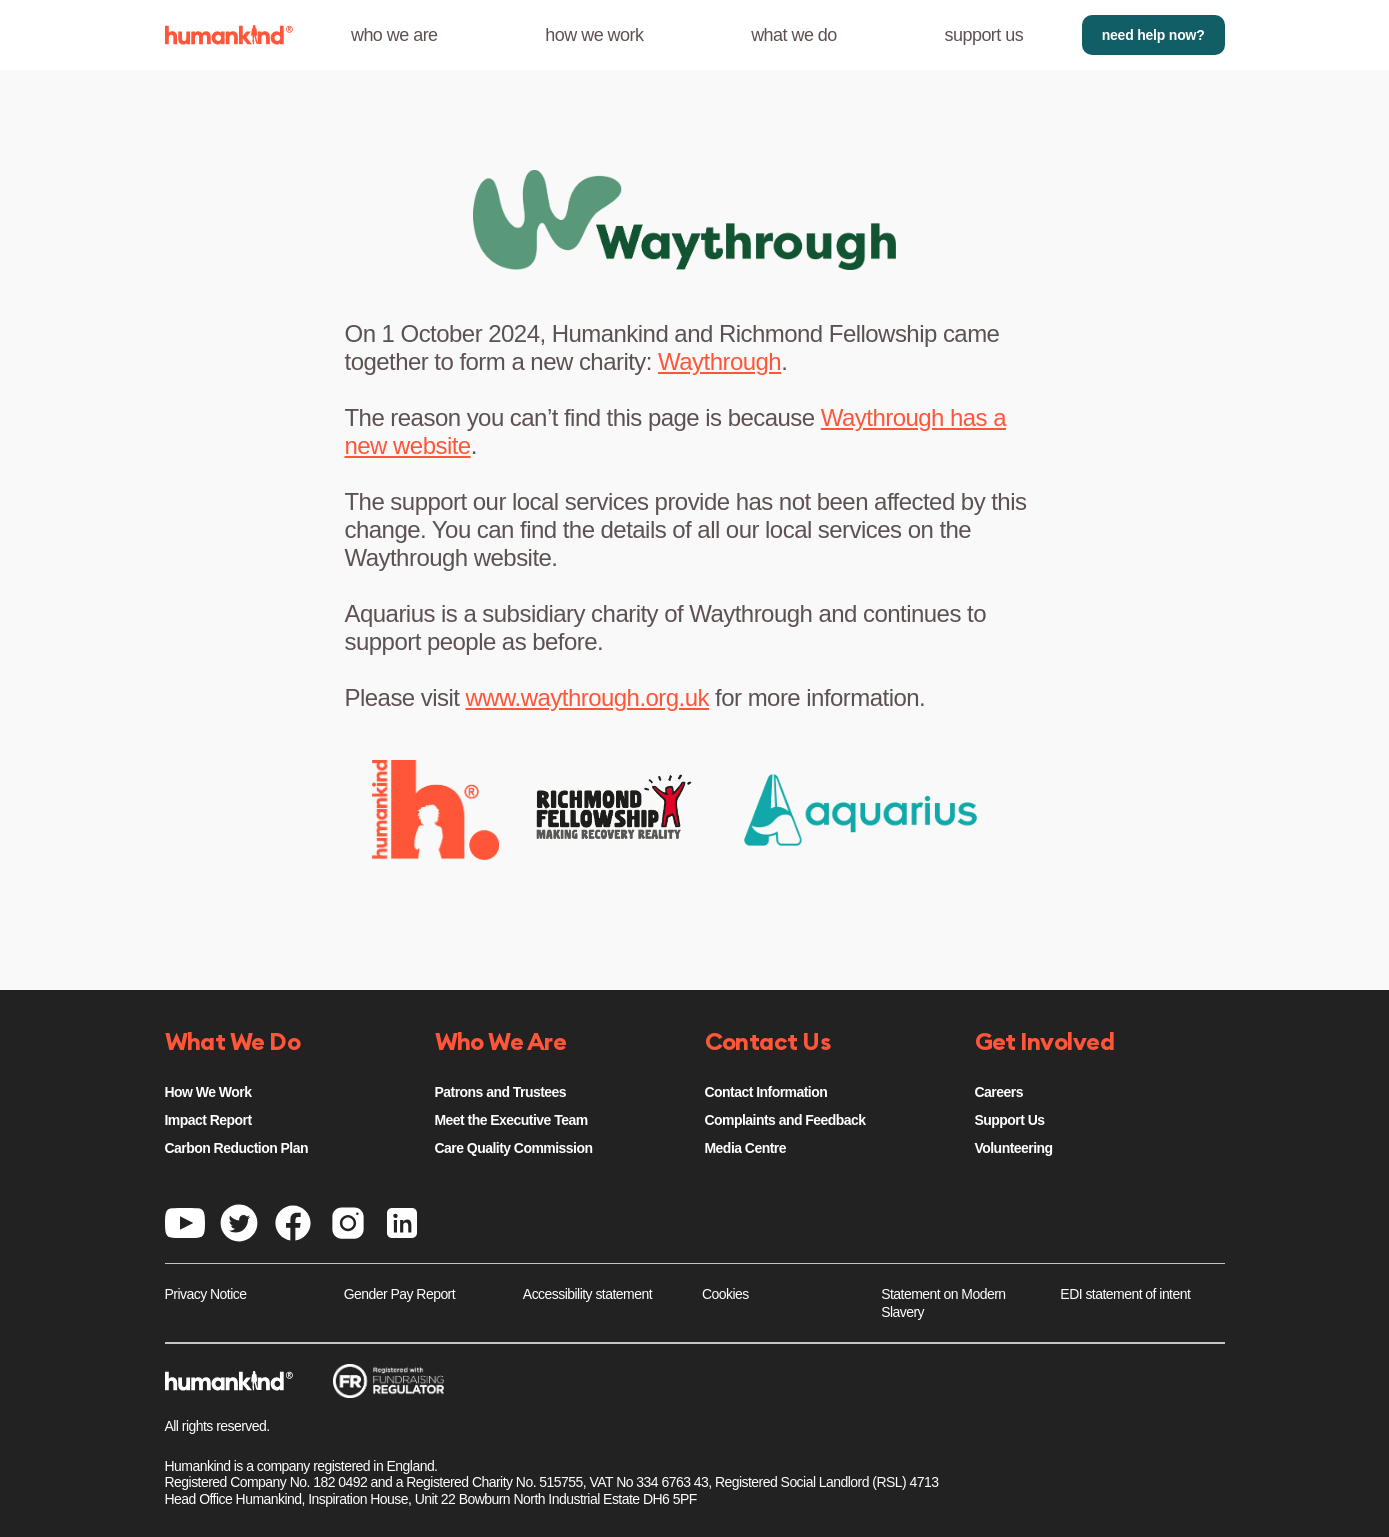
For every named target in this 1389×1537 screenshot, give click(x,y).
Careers (999, 1092)
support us (984, 35)
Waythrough (719, 361)
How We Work (208, 1092)
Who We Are (501, 1043)
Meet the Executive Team (511, 1120)
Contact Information (766, 1092)
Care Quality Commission (514, 1148)
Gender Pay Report (399, 1294)
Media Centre (745, 1148)
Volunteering (1014, 1148)
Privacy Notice (206, 1294)
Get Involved (1045, 1043)
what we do (794, 35)
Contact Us (768, 1043)
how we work (594, 35)
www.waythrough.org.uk (587, 697)
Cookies (725, 1294)
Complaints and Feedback (785, 1120)
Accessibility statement (587, 1294)
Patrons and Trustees (501, 1092)
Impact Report (208, 1120)
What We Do (233, 1043)
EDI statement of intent (1125, 1294)
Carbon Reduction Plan (236, 1148)
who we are (394, 35)
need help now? (1153, 35)
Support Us (1010, 1120)
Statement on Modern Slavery (943, 1303)
